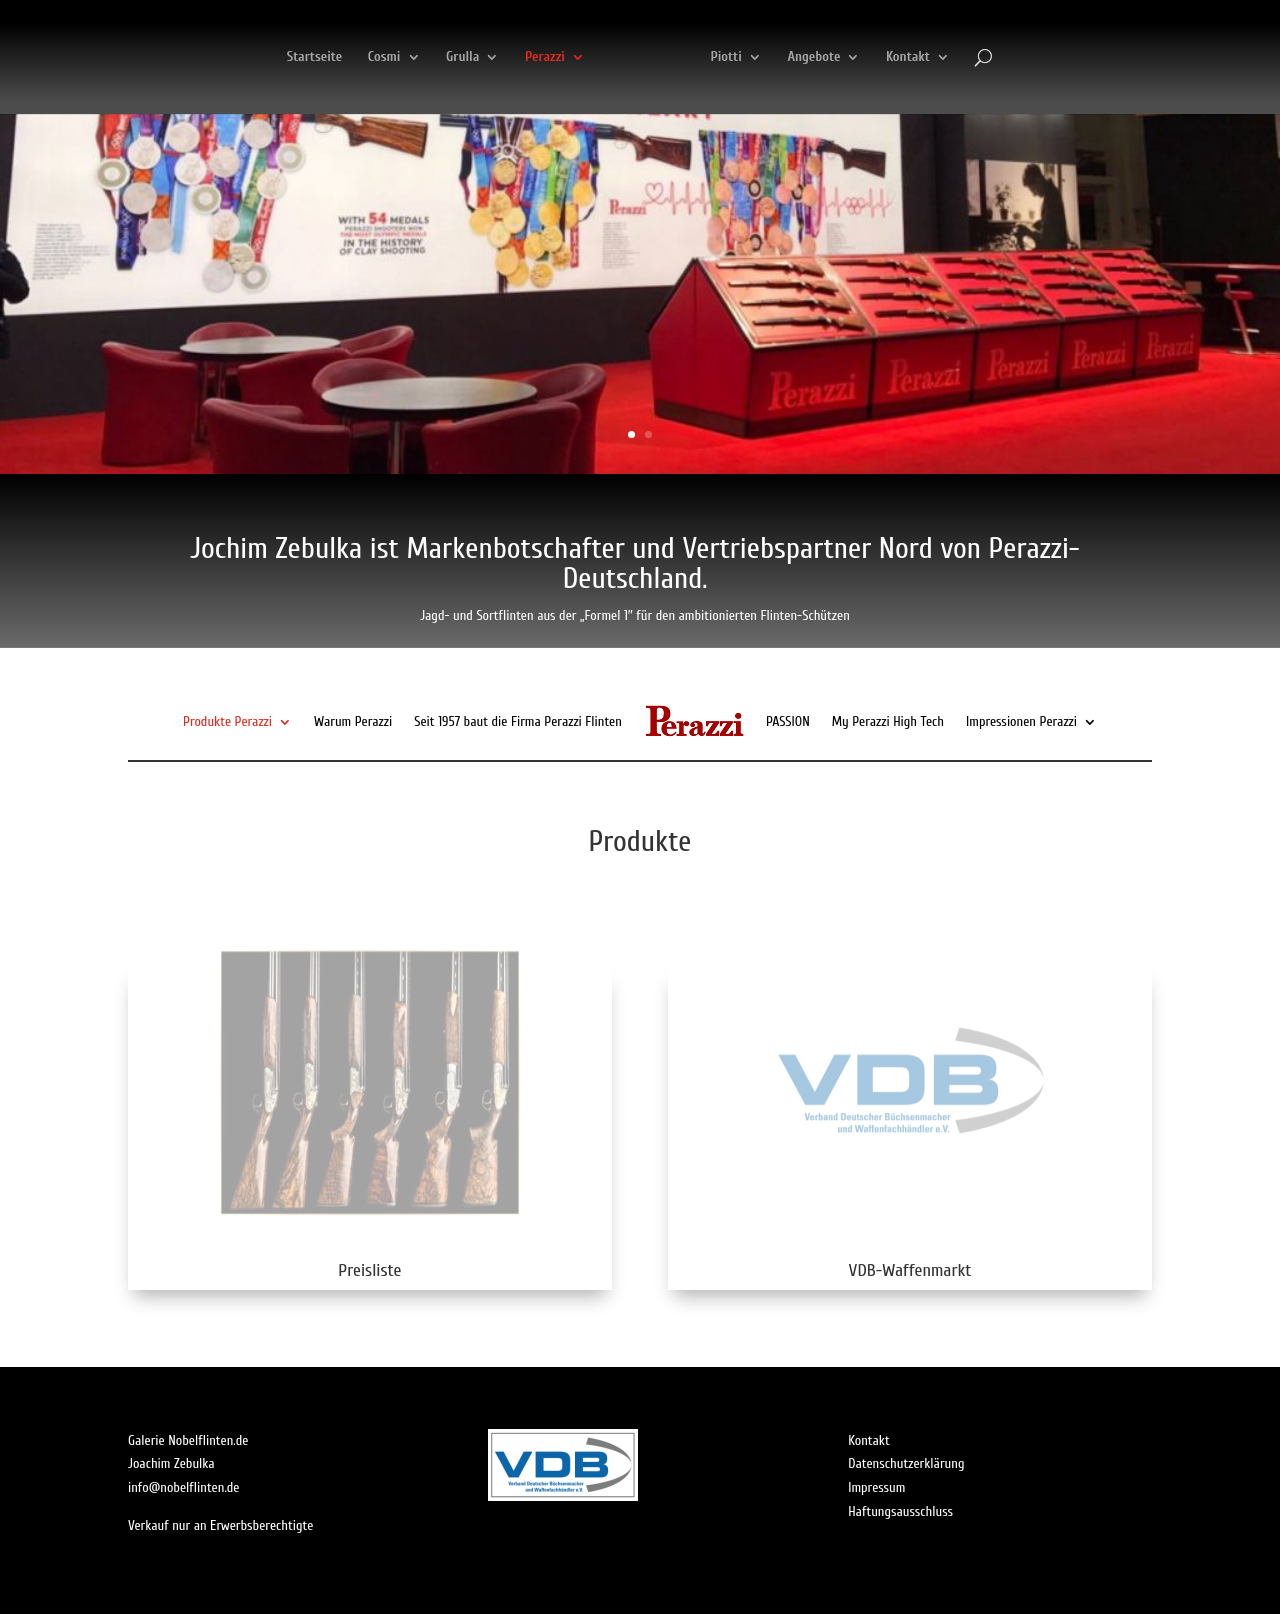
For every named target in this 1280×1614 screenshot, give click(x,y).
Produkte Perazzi (227, 721)
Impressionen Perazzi (1021, 721)
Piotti (833, 57)
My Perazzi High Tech (888, 721)
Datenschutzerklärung (906, 1463)
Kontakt (1016, 57)
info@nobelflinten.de (184, 1487)
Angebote (921, 57)
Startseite (207, 57)
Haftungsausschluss (900, 1511)
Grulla (354, 57)
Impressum (876, 1487)
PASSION (788, 721)
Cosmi (276, 57)
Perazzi (437, 57)
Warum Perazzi (353, 721)
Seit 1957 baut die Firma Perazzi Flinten (518, 721)
